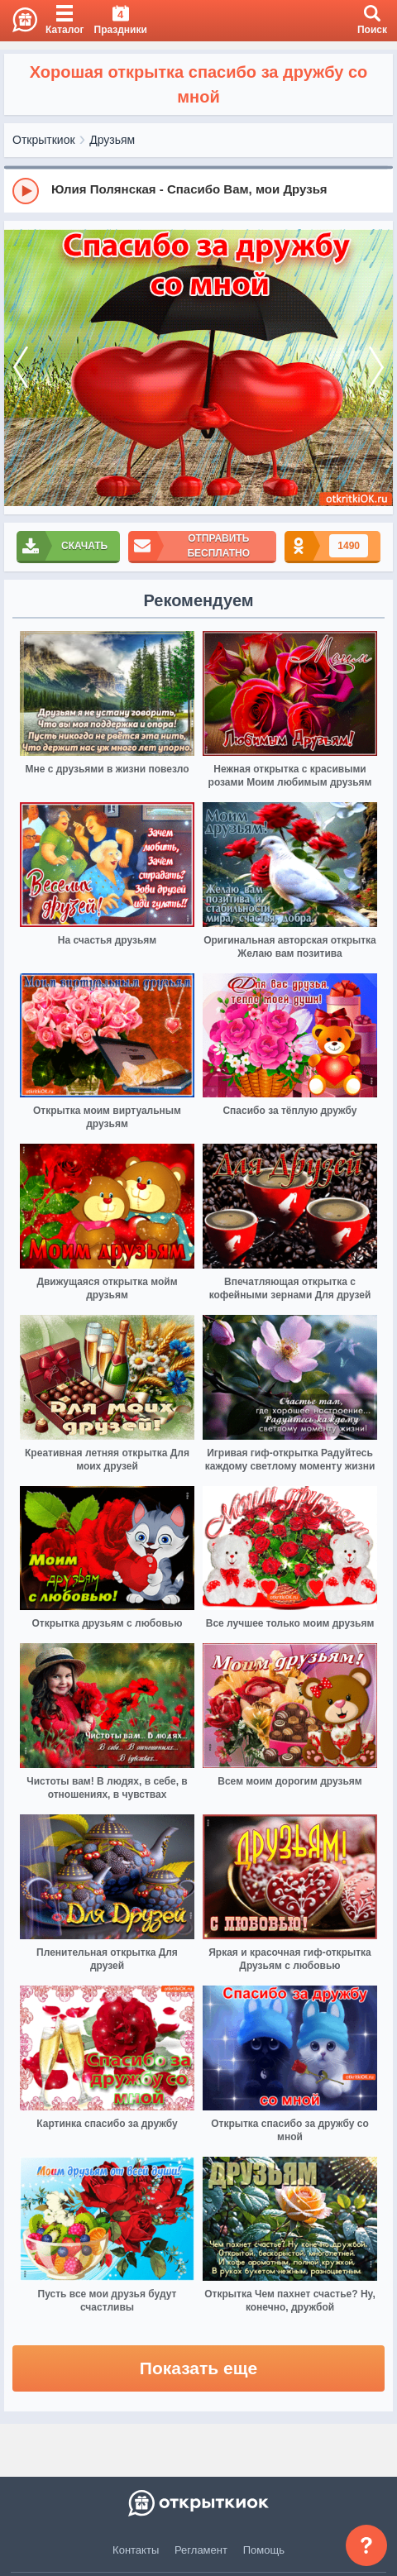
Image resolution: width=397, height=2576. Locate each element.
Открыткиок (43, 139)
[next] (376, 368)
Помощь (264, 2550)
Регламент (201, 2550)
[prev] (20, 368)
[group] (198, 190)
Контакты (135, 2550)
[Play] (25, 191)
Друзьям (112, 139)
